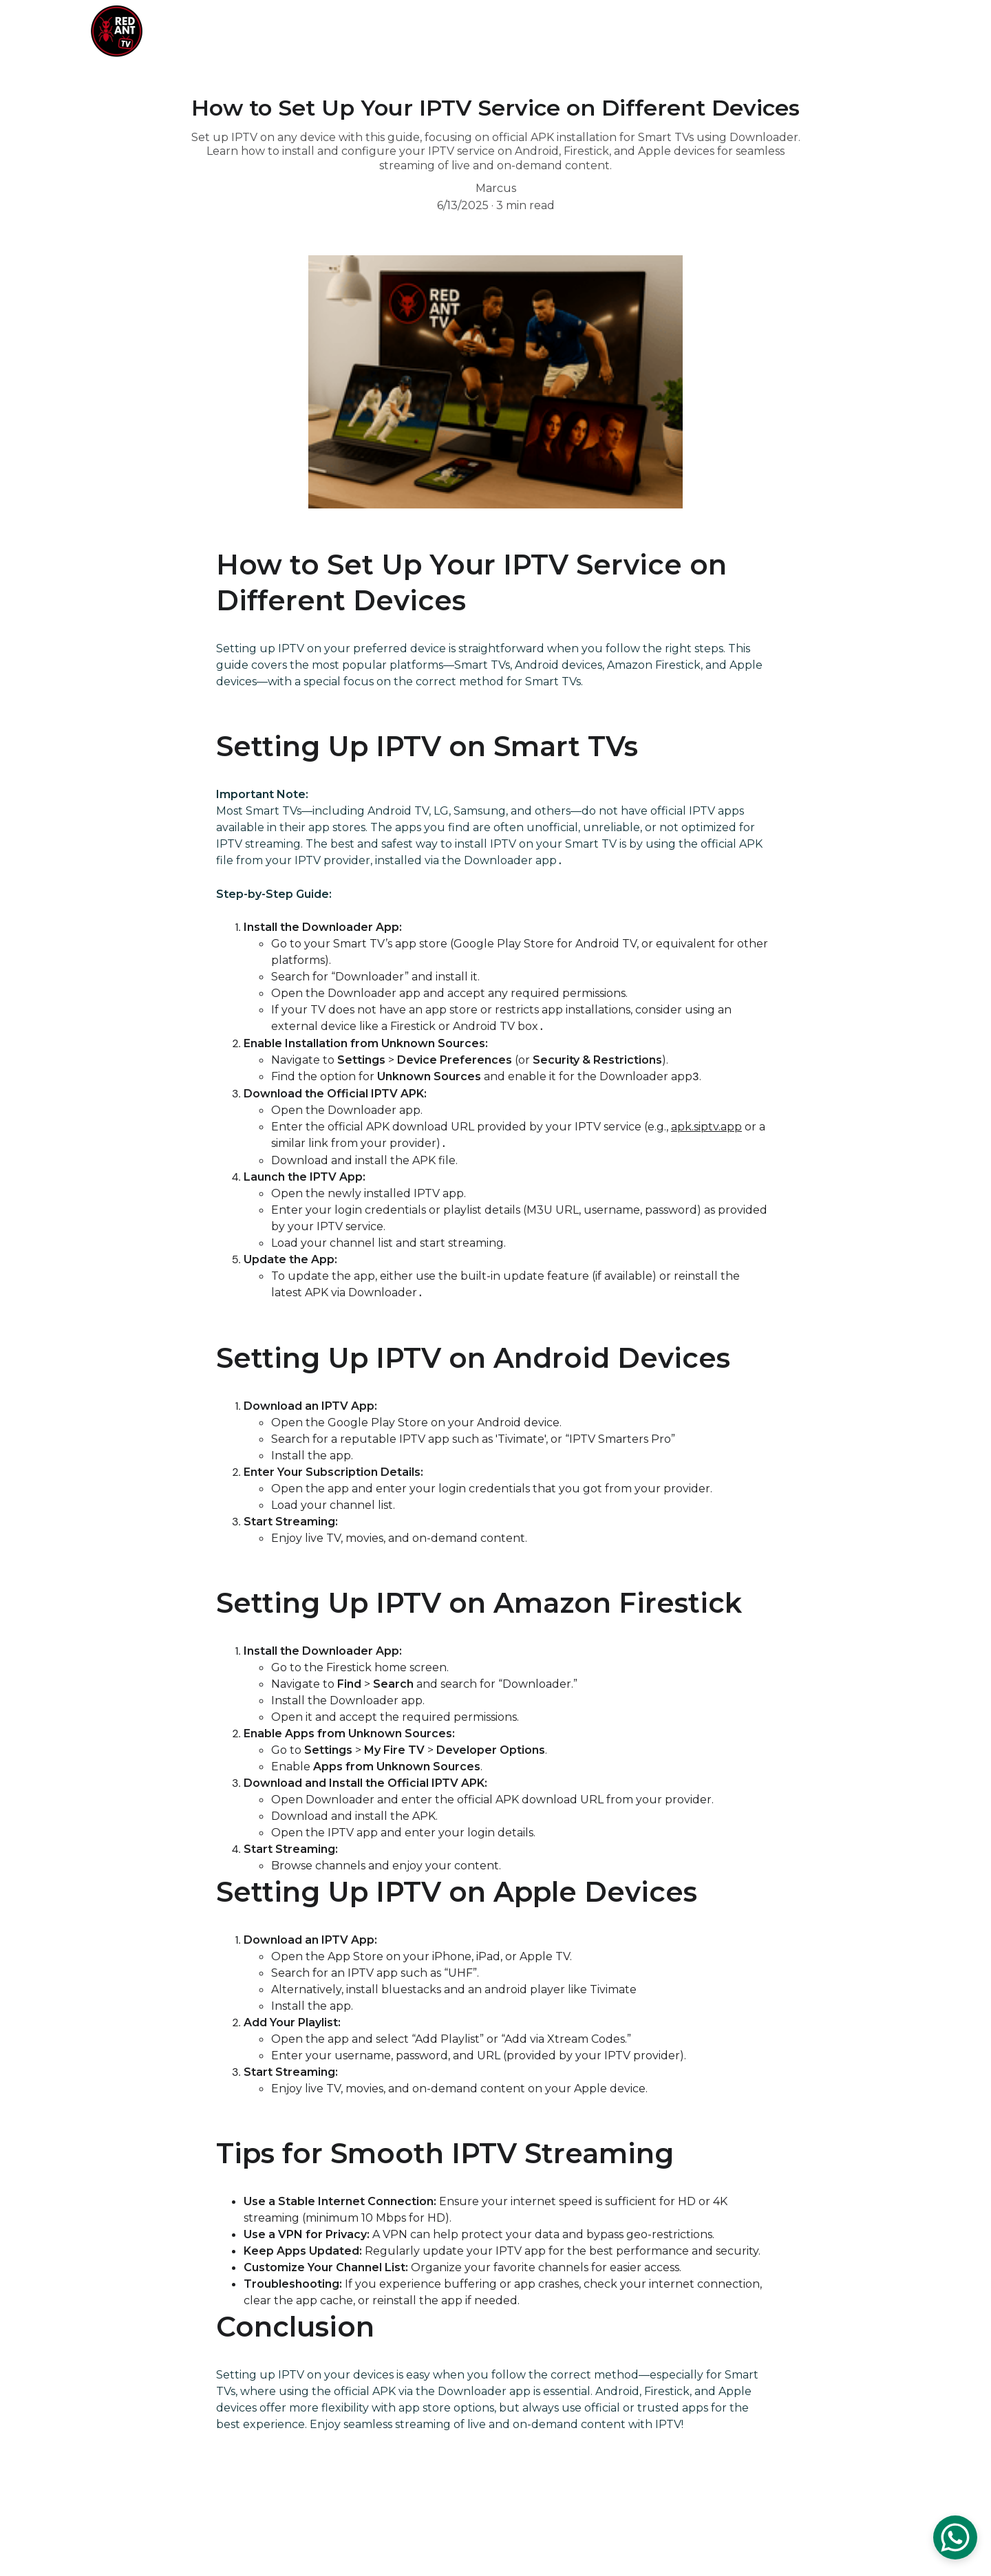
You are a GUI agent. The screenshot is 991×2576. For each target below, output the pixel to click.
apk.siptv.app (706, 1128)
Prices (647, 31)
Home (592, 31)
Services (708, 31)
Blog (832, 31)
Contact (775, 31)
